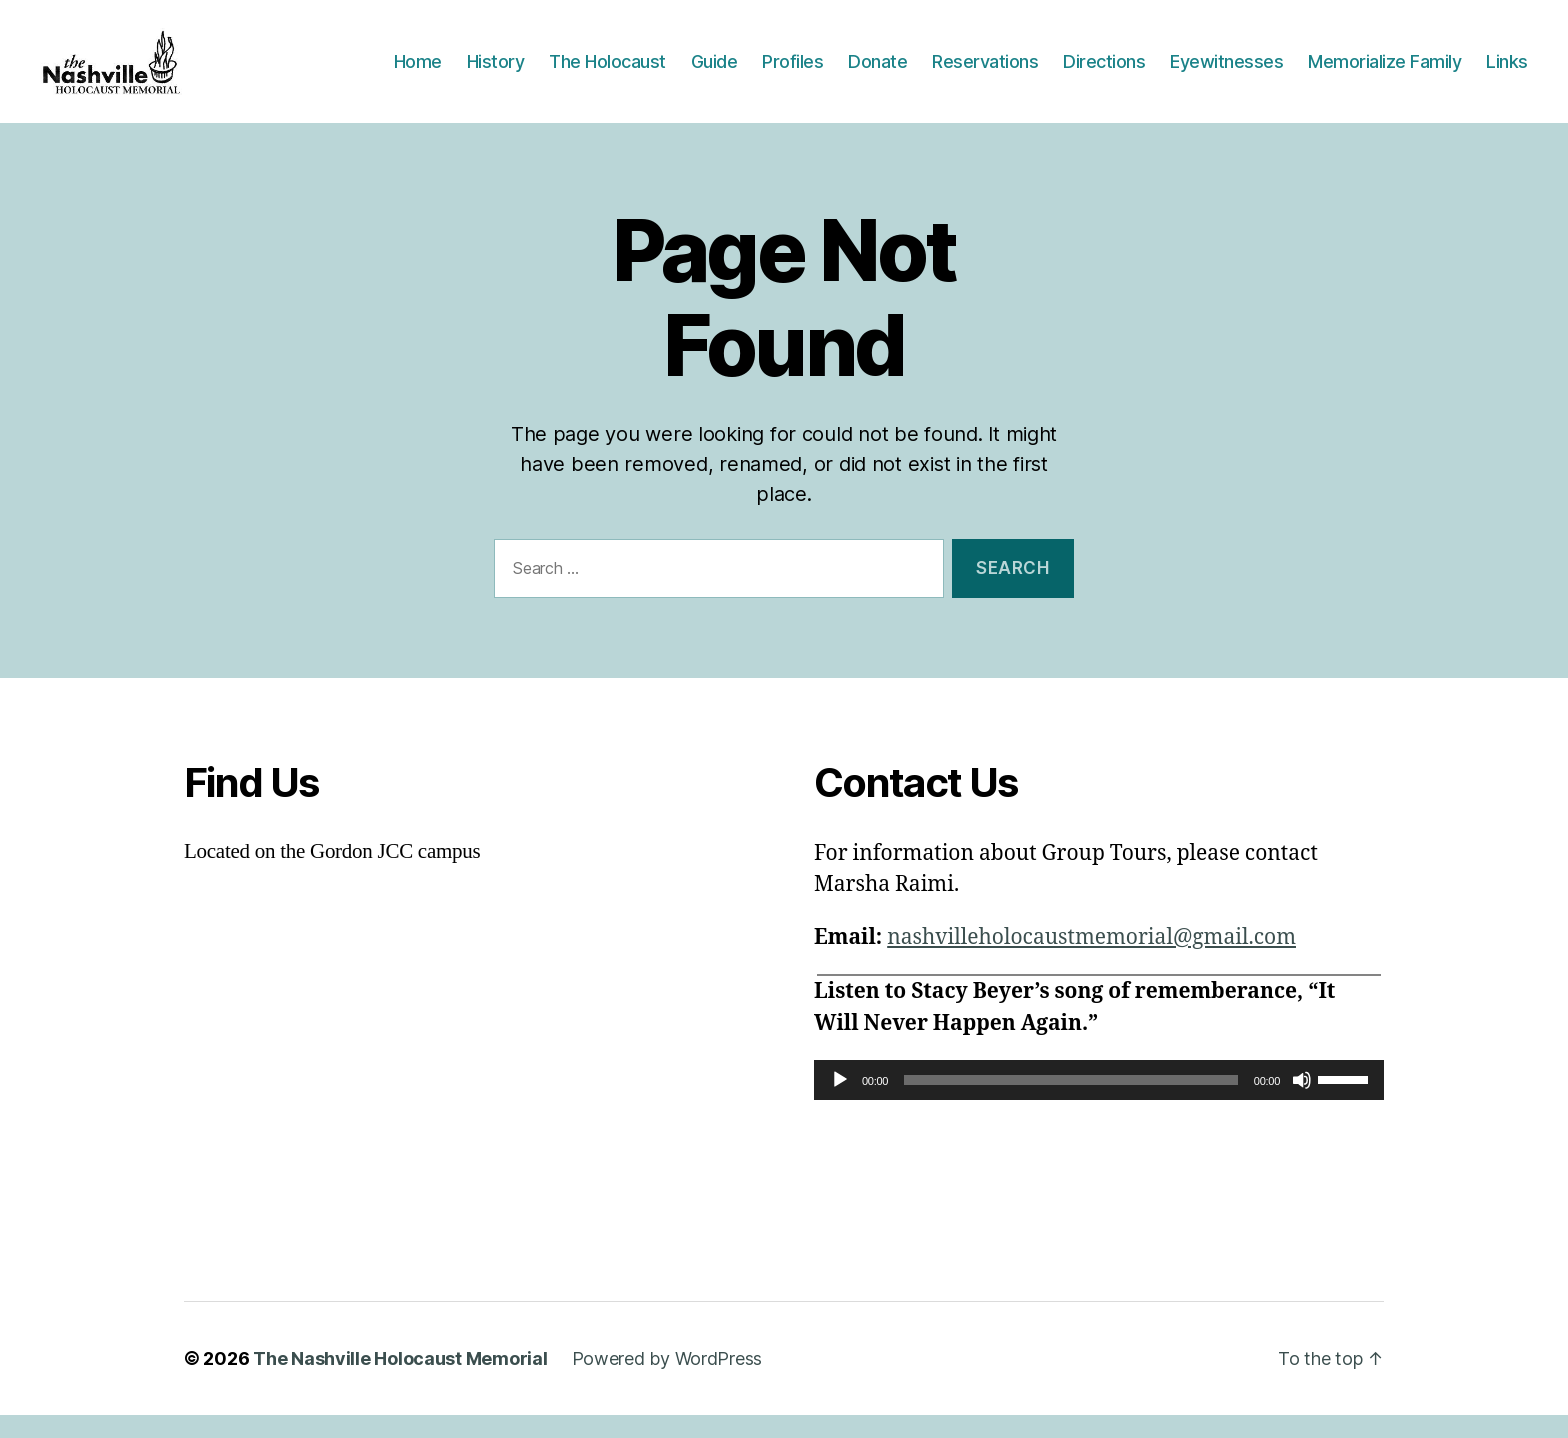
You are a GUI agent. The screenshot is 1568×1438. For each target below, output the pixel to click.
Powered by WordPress (667, 1381)
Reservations (985, 72)
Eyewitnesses (1226, 72)
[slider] (1071, 1103)
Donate (877, 72)
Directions (1104, 72)
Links (1507, 72)
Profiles (792, 72)
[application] (1099, 1103)
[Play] (840, 1103)
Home (418, 72)
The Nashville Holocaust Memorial (400, 1381)
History (496, 72)
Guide (714, 72)
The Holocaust (607, 72)
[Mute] (1302, 1103)
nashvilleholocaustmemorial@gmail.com (1091, 960)
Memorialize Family (1384, 72)
